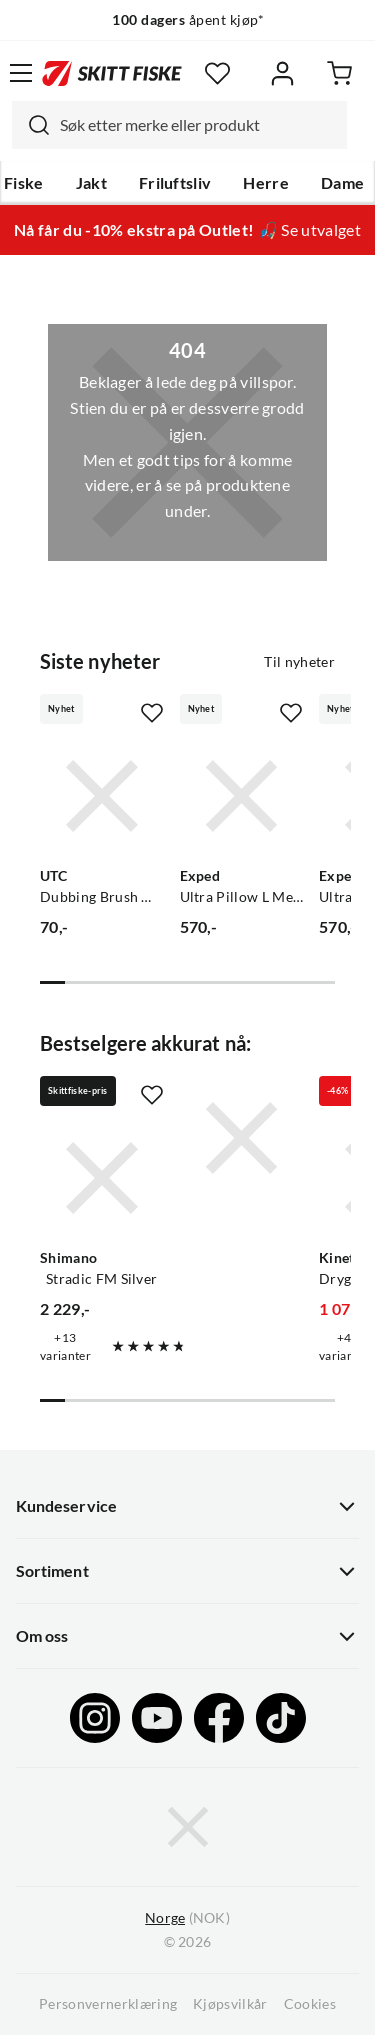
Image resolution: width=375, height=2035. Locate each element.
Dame (342, 183)
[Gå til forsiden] (112, 73)
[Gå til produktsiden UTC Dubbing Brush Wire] (102, 796)
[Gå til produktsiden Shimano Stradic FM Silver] (102, 1178)
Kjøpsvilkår (230, 2004)
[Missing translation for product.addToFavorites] (152, 713)
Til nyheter (299, 662)
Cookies (310, 2004)
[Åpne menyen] (21, 73)
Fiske (24, 183)
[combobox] (179, 125)
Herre (266, 183)
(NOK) (187, 1918)
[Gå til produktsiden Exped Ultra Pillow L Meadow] (242, 796)
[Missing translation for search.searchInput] (31, 125)
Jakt (91, 183)
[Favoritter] (217, 73)
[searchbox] (198, 125)
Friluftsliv (175, 183)
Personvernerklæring (108, 2004)
